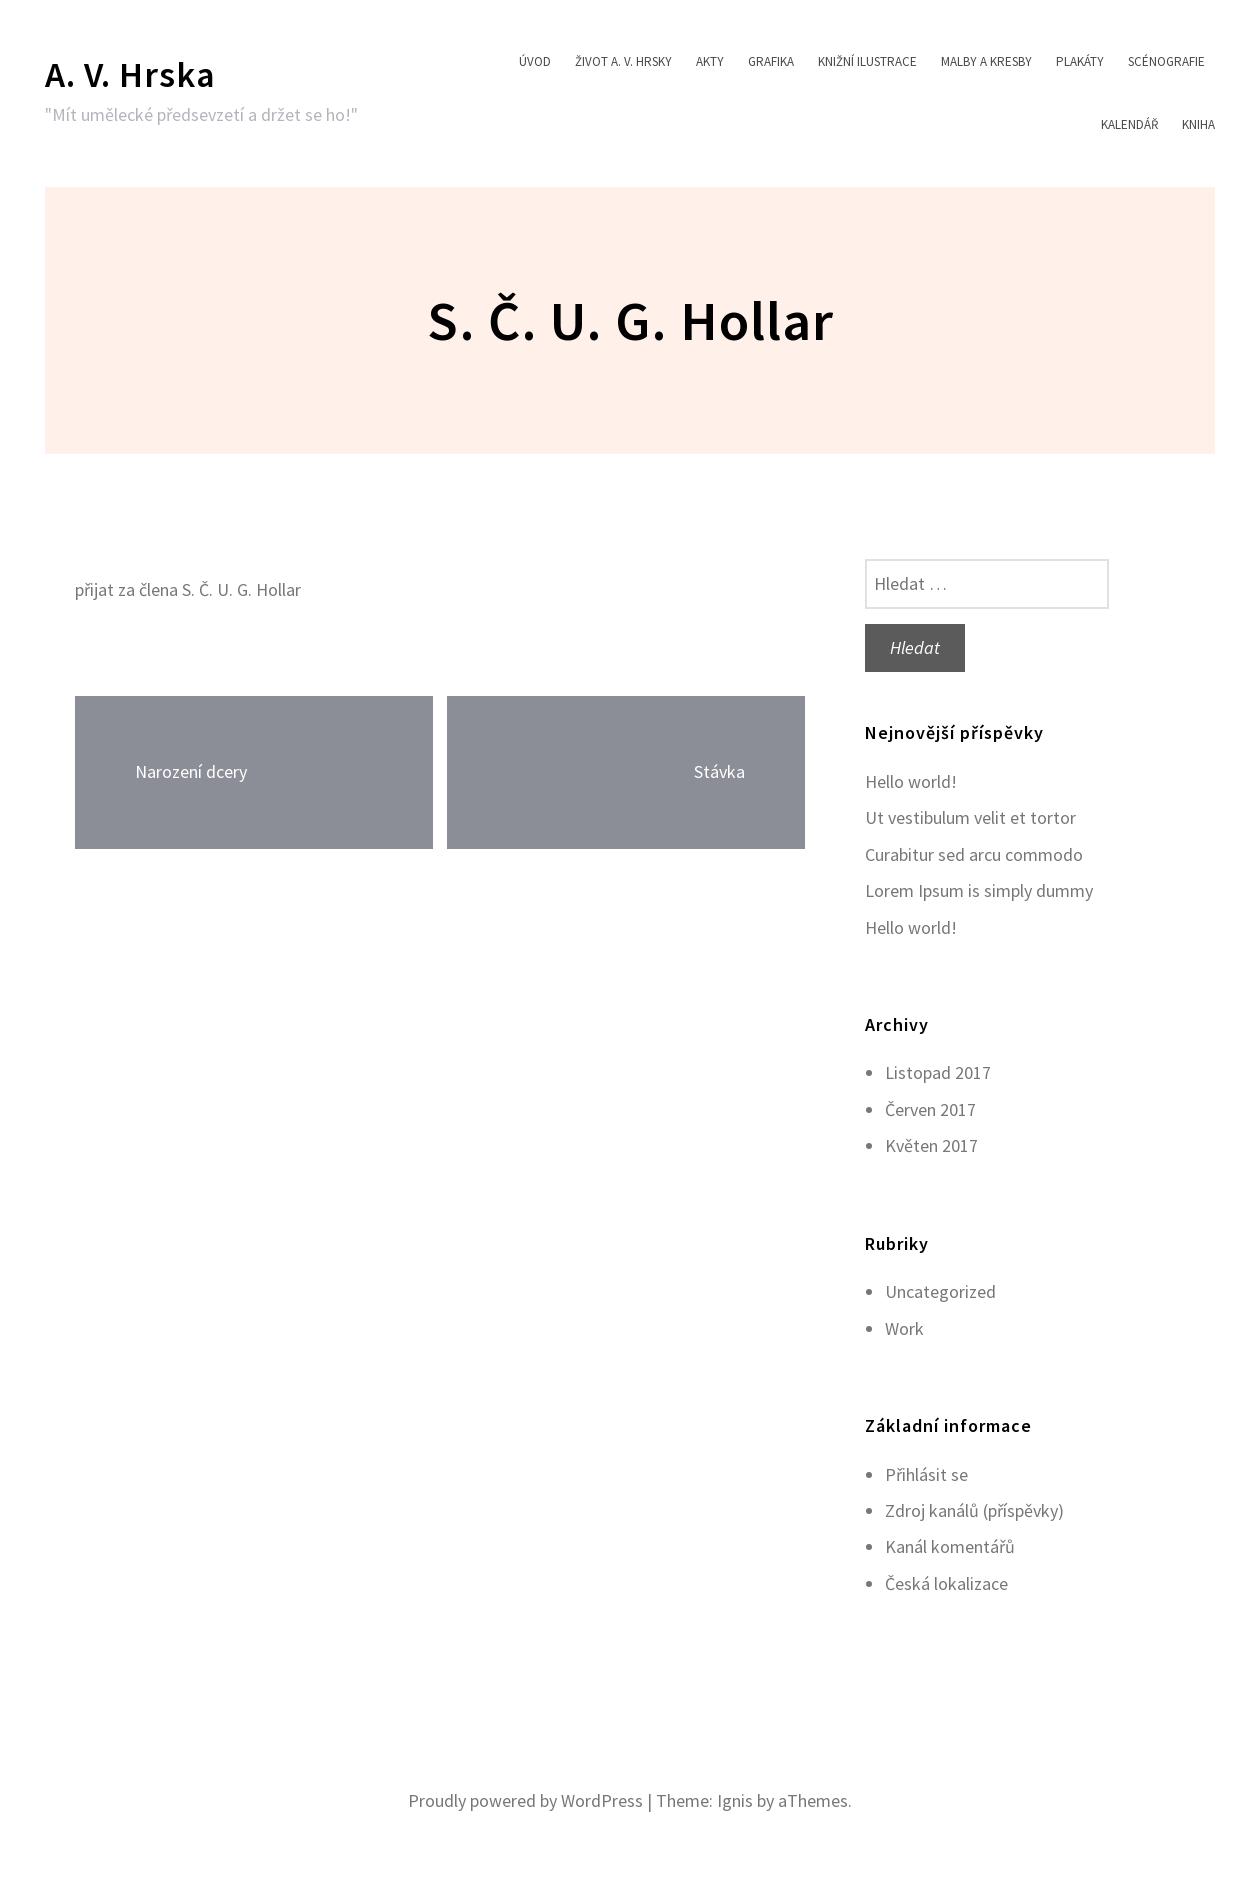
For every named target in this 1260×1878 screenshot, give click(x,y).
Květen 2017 (931, 1145)
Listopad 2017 (938, 1072)
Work (904, 1328)
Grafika (771, 61)
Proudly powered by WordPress (525, 1800)
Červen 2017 (930, 1109)
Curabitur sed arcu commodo (974, 854)
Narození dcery (191, 771)
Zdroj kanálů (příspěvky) (974, 1510)
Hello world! (911, 781)
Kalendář (1129, 124)
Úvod (535, 61)
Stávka (719, 771)
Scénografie (1166, 61)
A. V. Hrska (130, 74)
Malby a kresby (986, 61)
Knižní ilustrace (867, 61)
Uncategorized (940, 1291)
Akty (710, 61)
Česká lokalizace (946, 1583)
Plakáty (1080, 61)
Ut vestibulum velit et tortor (970, 817)
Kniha (1198, 124)
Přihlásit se (926, 1474)
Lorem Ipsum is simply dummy (979, 890)
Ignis (735, 1800)
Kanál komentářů (950, 1546)
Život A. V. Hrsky (623, 61)
